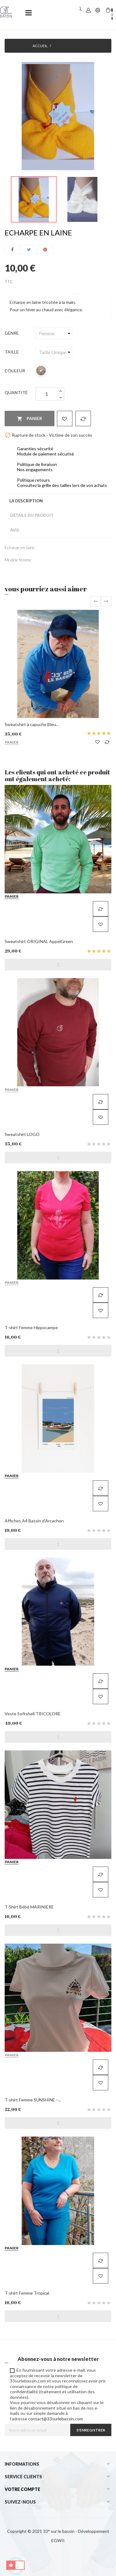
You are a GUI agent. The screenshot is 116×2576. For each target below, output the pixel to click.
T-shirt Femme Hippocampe (31, 1327)
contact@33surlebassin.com (55, 2418)
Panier (29, 419)
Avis (14, 530)
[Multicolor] (41, 371)
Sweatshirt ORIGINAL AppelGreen (39, 941)
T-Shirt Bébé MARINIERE (29, 1906)
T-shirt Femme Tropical (27, 2293)
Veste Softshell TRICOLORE (33, 1713)
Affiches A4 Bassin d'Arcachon (34, 1520)
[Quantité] (46, 394)
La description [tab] (26, 500)
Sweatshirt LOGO (22, 1134)
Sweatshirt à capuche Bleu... (32, 724)
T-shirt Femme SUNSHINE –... (33, 2099)
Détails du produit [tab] (32, 515)
